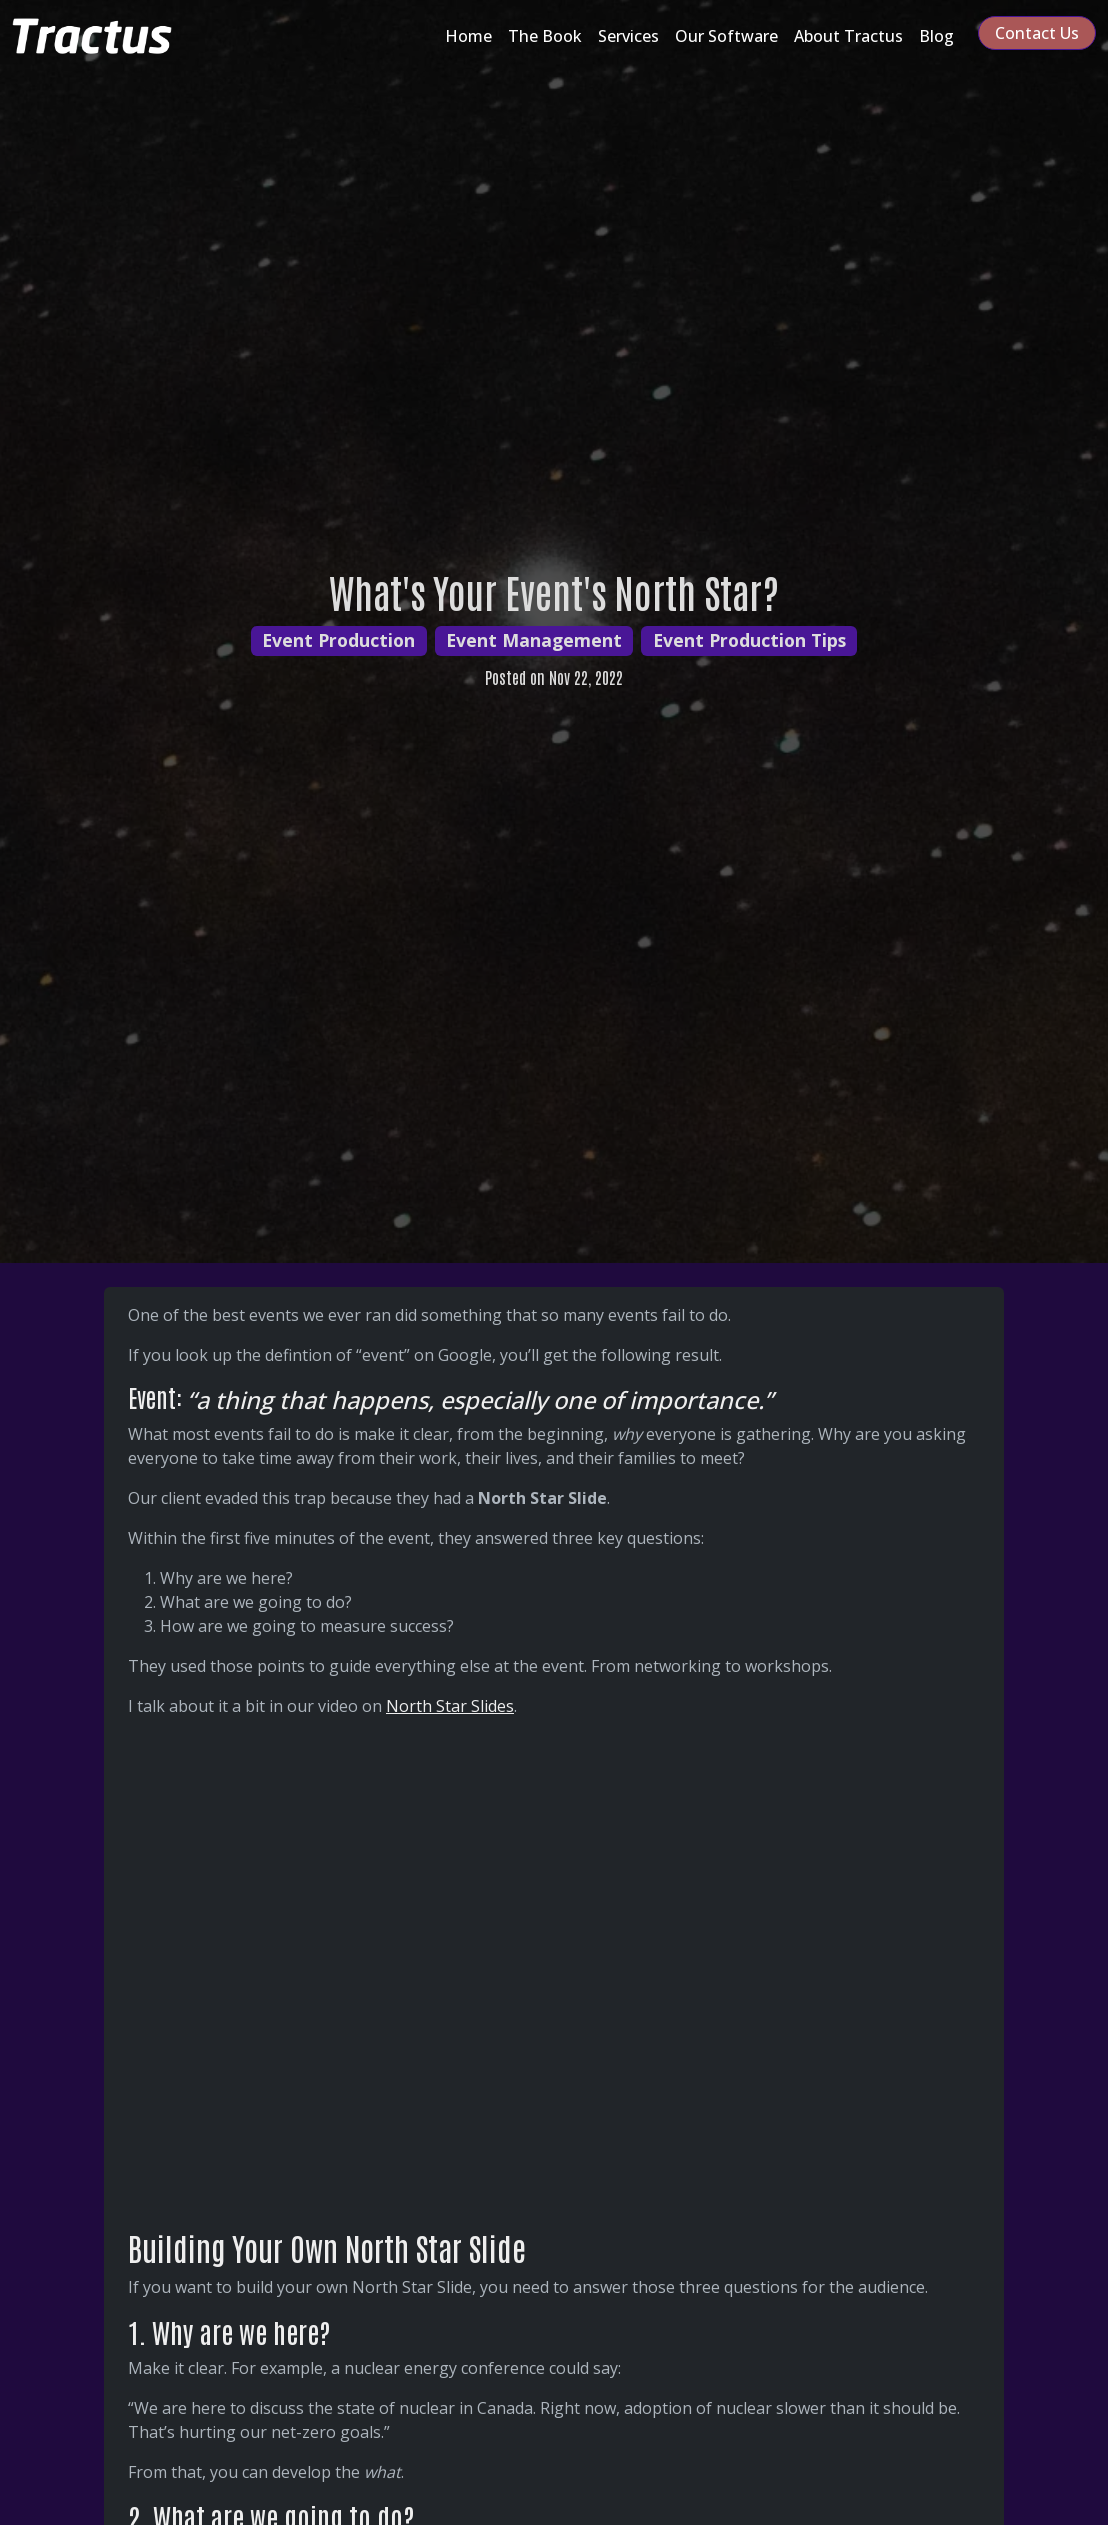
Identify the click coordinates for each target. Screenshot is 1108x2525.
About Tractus (848, 36)
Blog (936, 36)
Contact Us (1037, 33)
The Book (545, 36)
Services (628, 36)
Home (468, 36)
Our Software (726, 36)
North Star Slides (450, 1706)
